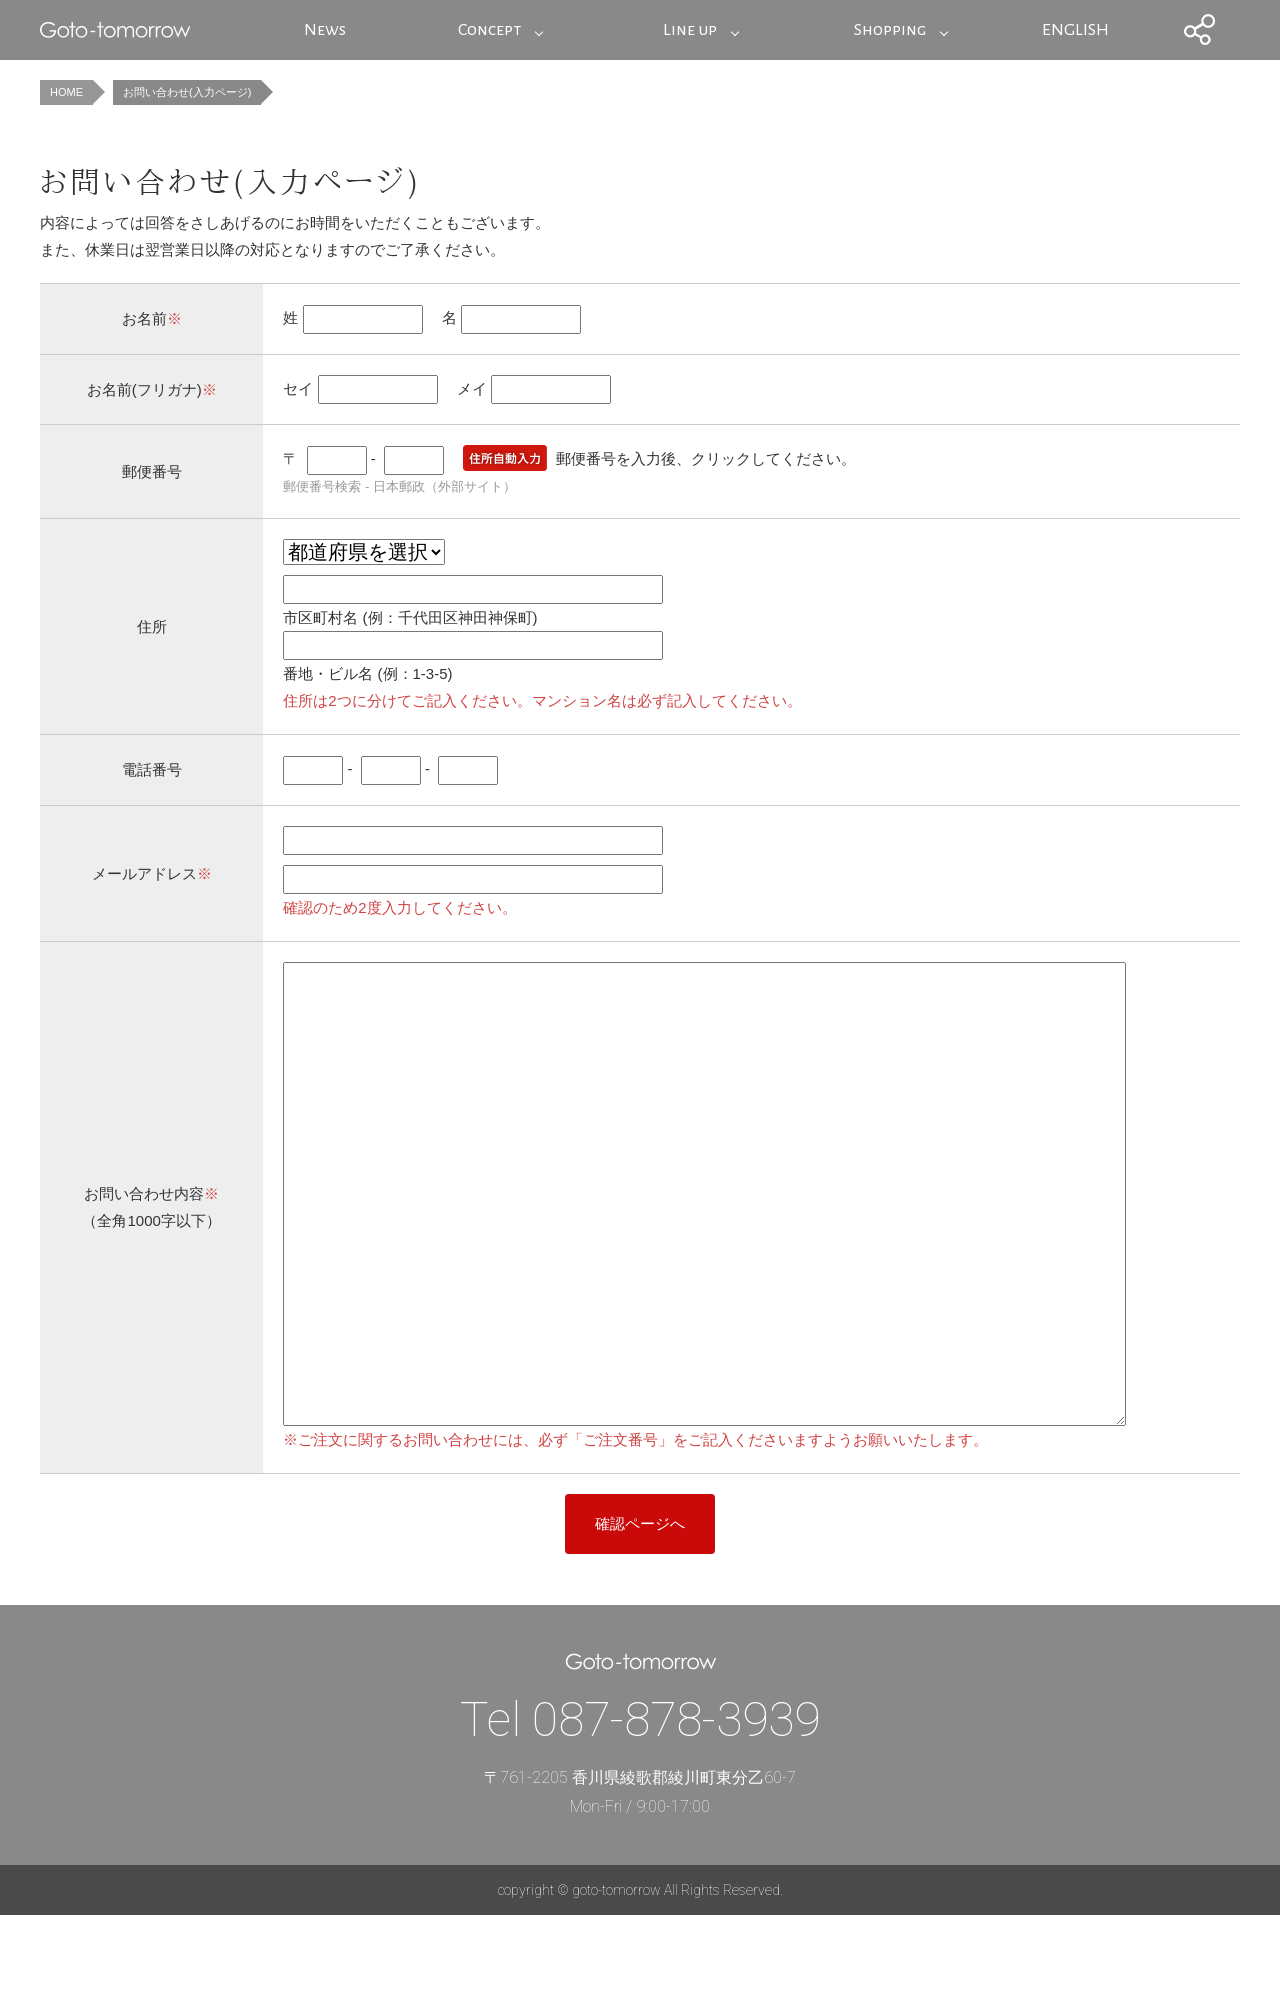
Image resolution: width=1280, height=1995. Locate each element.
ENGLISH (1075, 30)
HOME (66, 92)
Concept (489, 30)
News (325, 30)
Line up (690, 30)
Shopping (890, 30)
